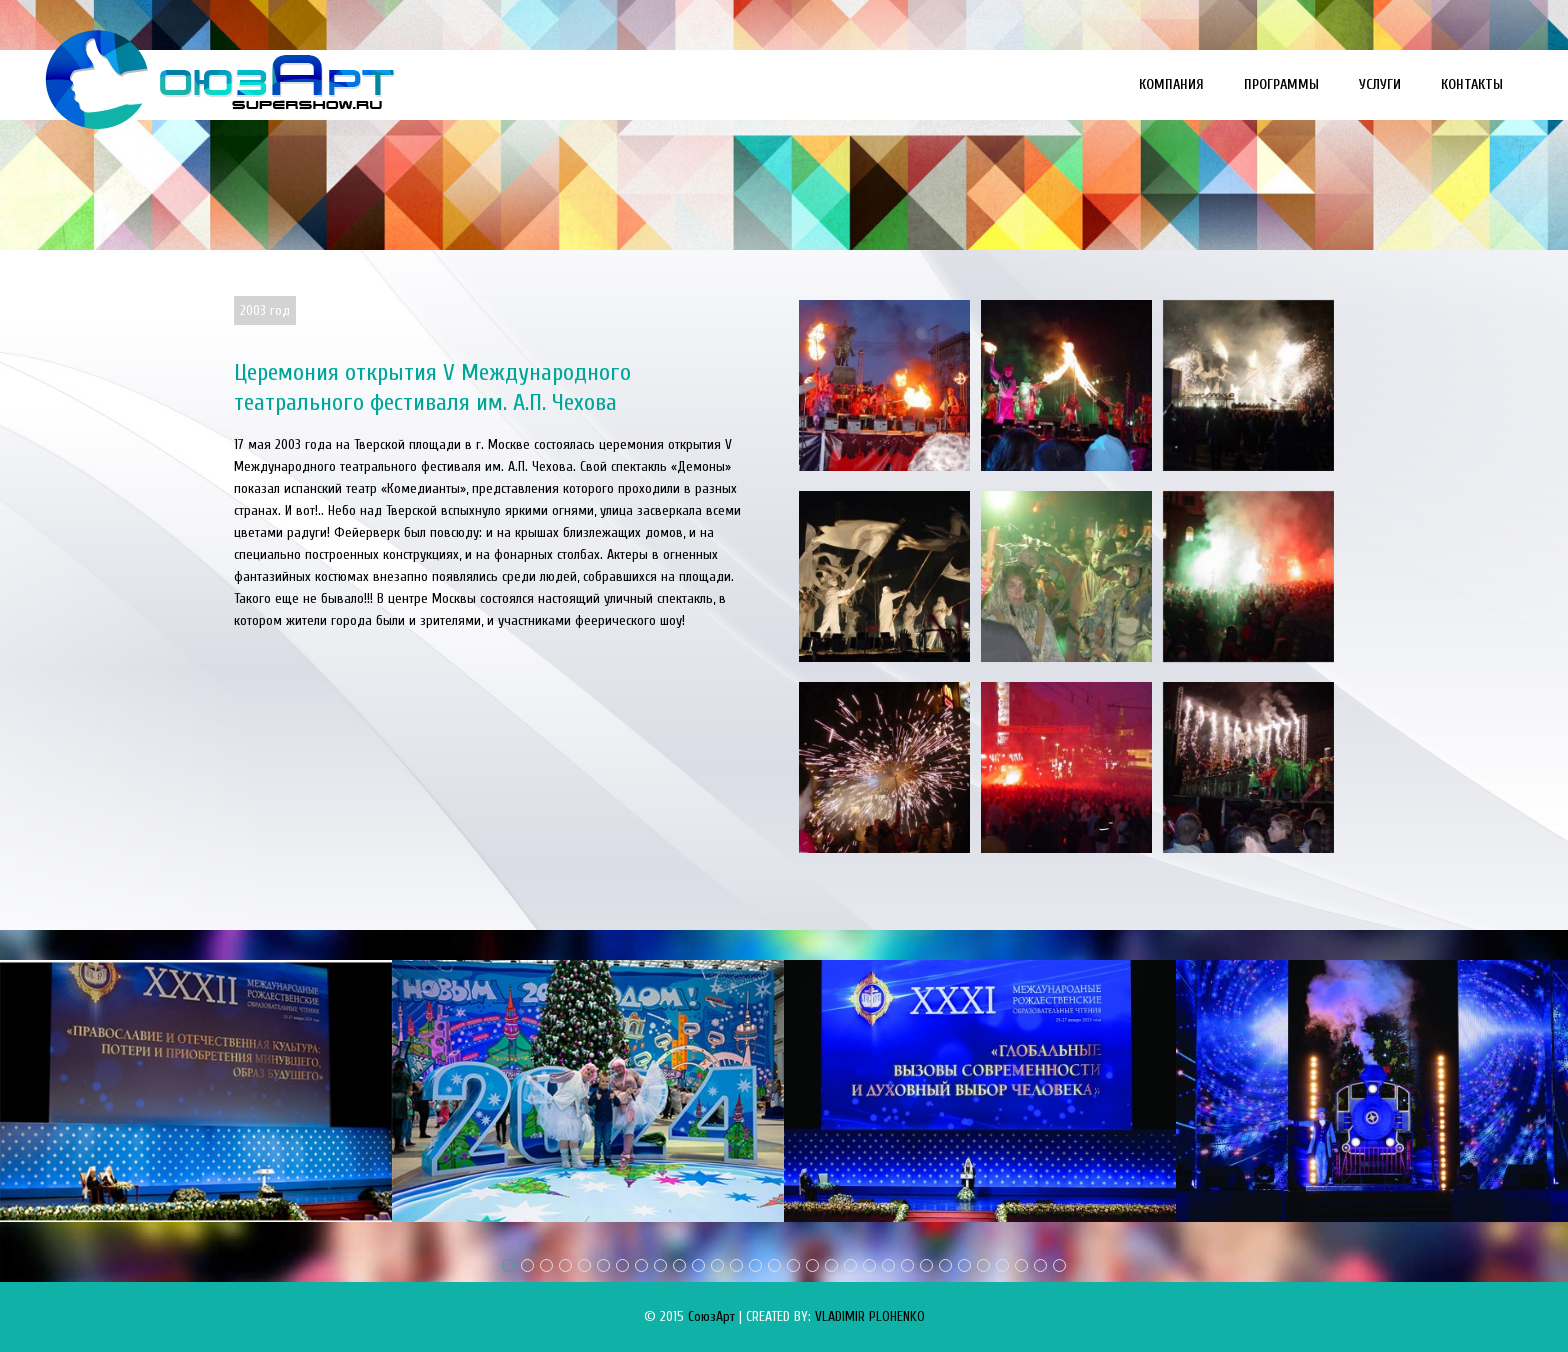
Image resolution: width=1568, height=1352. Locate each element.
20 (869, 1265)
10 (679, 1265)
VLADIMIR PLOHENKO (870, 1316)
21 (888, 1265)
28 (1021, 1265)
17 (812, 1265)
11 (698, 1265)
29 (1040, 1265)
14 (755, 1265)
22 (907, 1265)
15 (774, 1265)
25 (964, 1265)
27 (1002, 1265)
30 (1059, 1265)
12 (717, 1265)
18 (831, 1265)
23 (926, 1265)
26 (983, 1265)
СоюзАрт (711, 1316)
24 (945, 1265)
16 (793, 1265)
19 (850, 1265)
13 (736, 1265)
